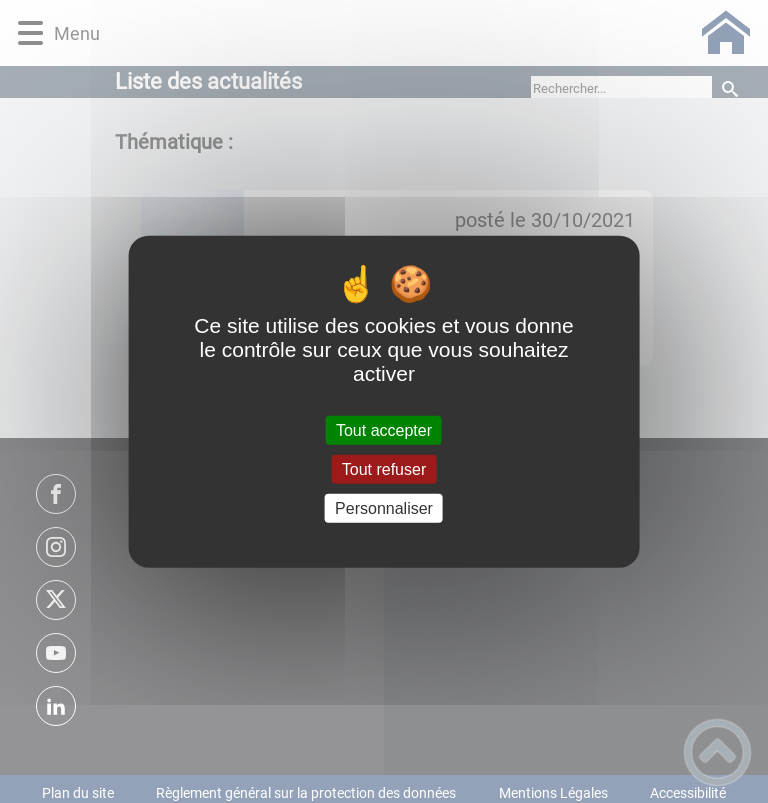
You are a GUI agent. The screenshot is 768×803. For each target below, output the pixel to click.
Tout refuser (384, 468)
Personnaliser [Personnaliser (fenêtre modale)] (384, 508)
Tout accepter (384, 429)
